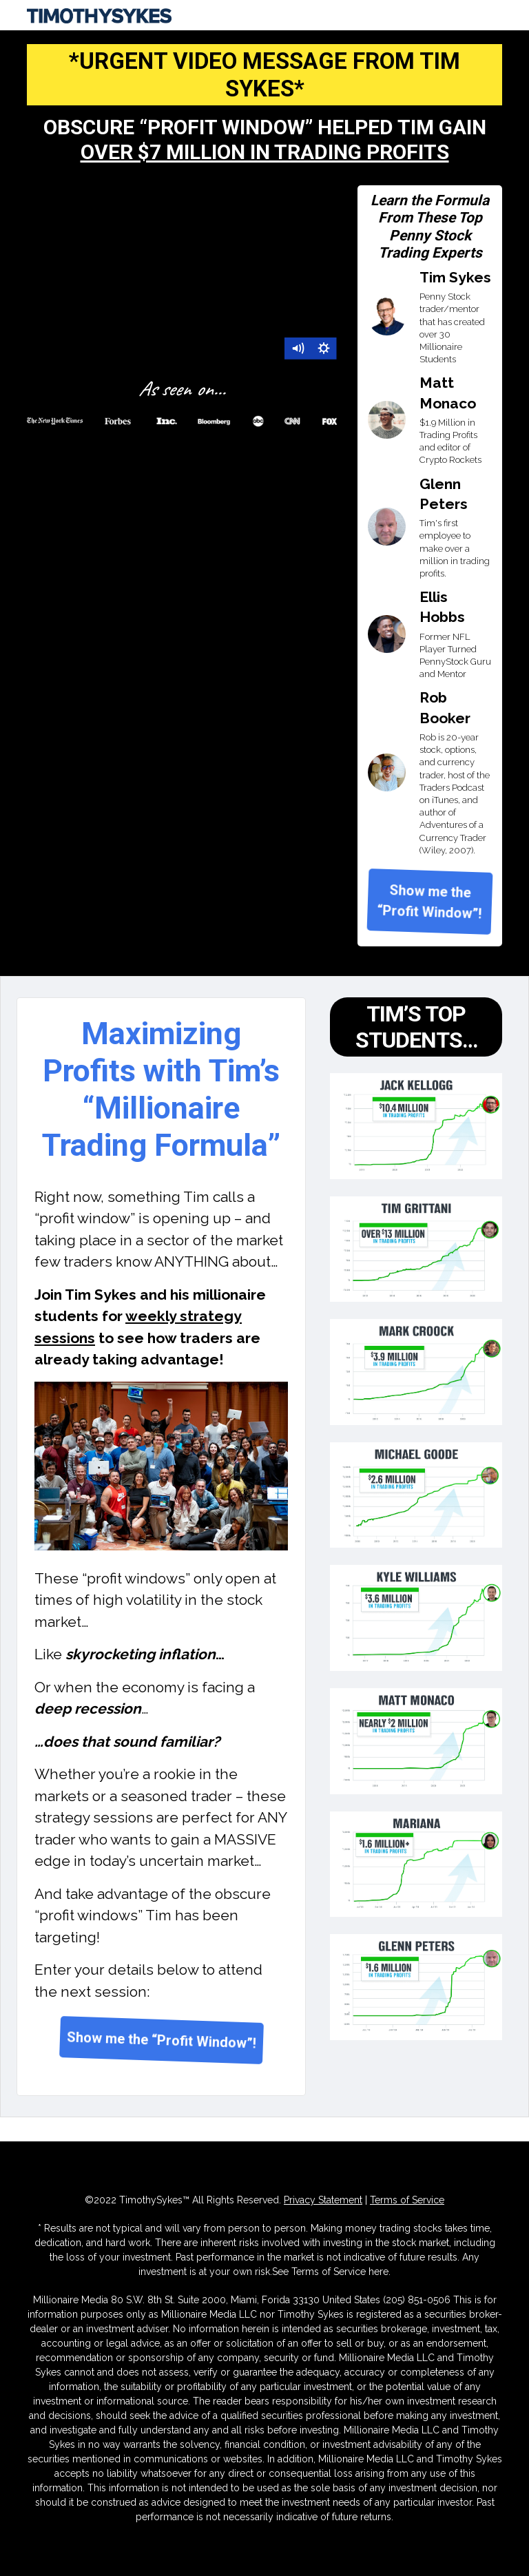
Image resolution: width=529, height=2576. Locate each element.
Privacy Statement (323, 2199)
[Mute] (297, 348)
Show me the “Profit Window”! (429, 901)
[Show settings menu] (324, 348)
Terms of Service (407, 2199)
